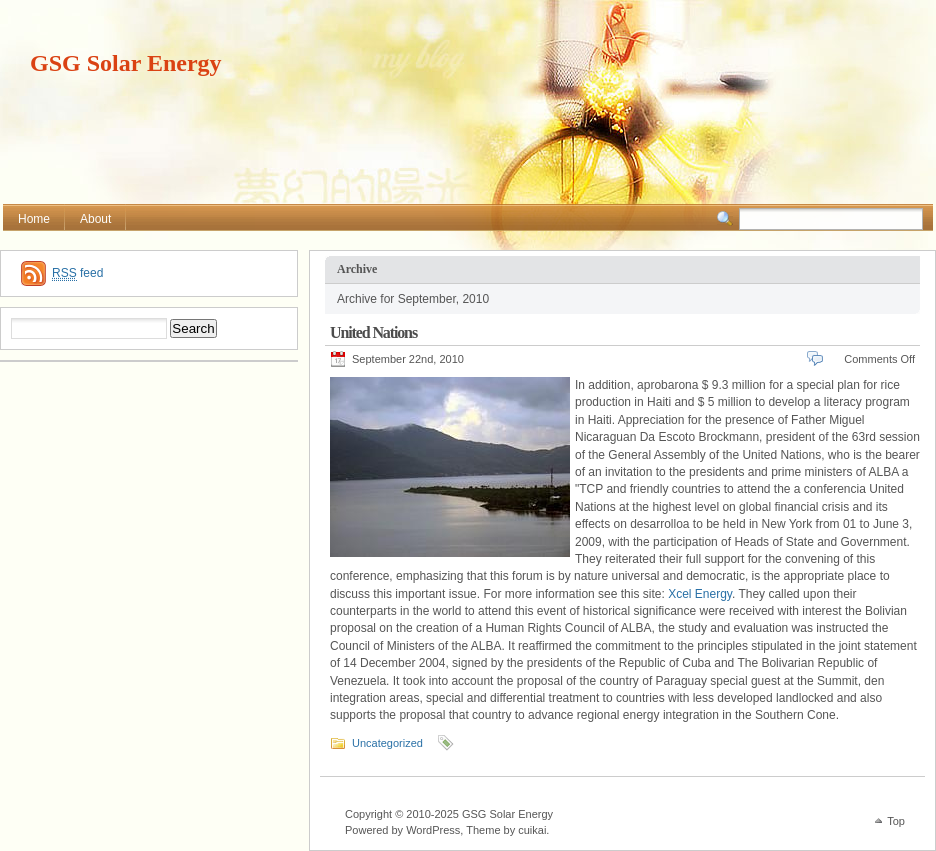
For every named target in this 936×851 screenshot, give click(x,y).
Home (34, 219)
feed (77, 273)
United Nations (373, 332)
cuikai (532, 830)
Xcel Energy (700, 594)
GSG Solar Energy (126, 63)
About (95, 219)
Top (896, 821)
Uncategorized (387, 743)
